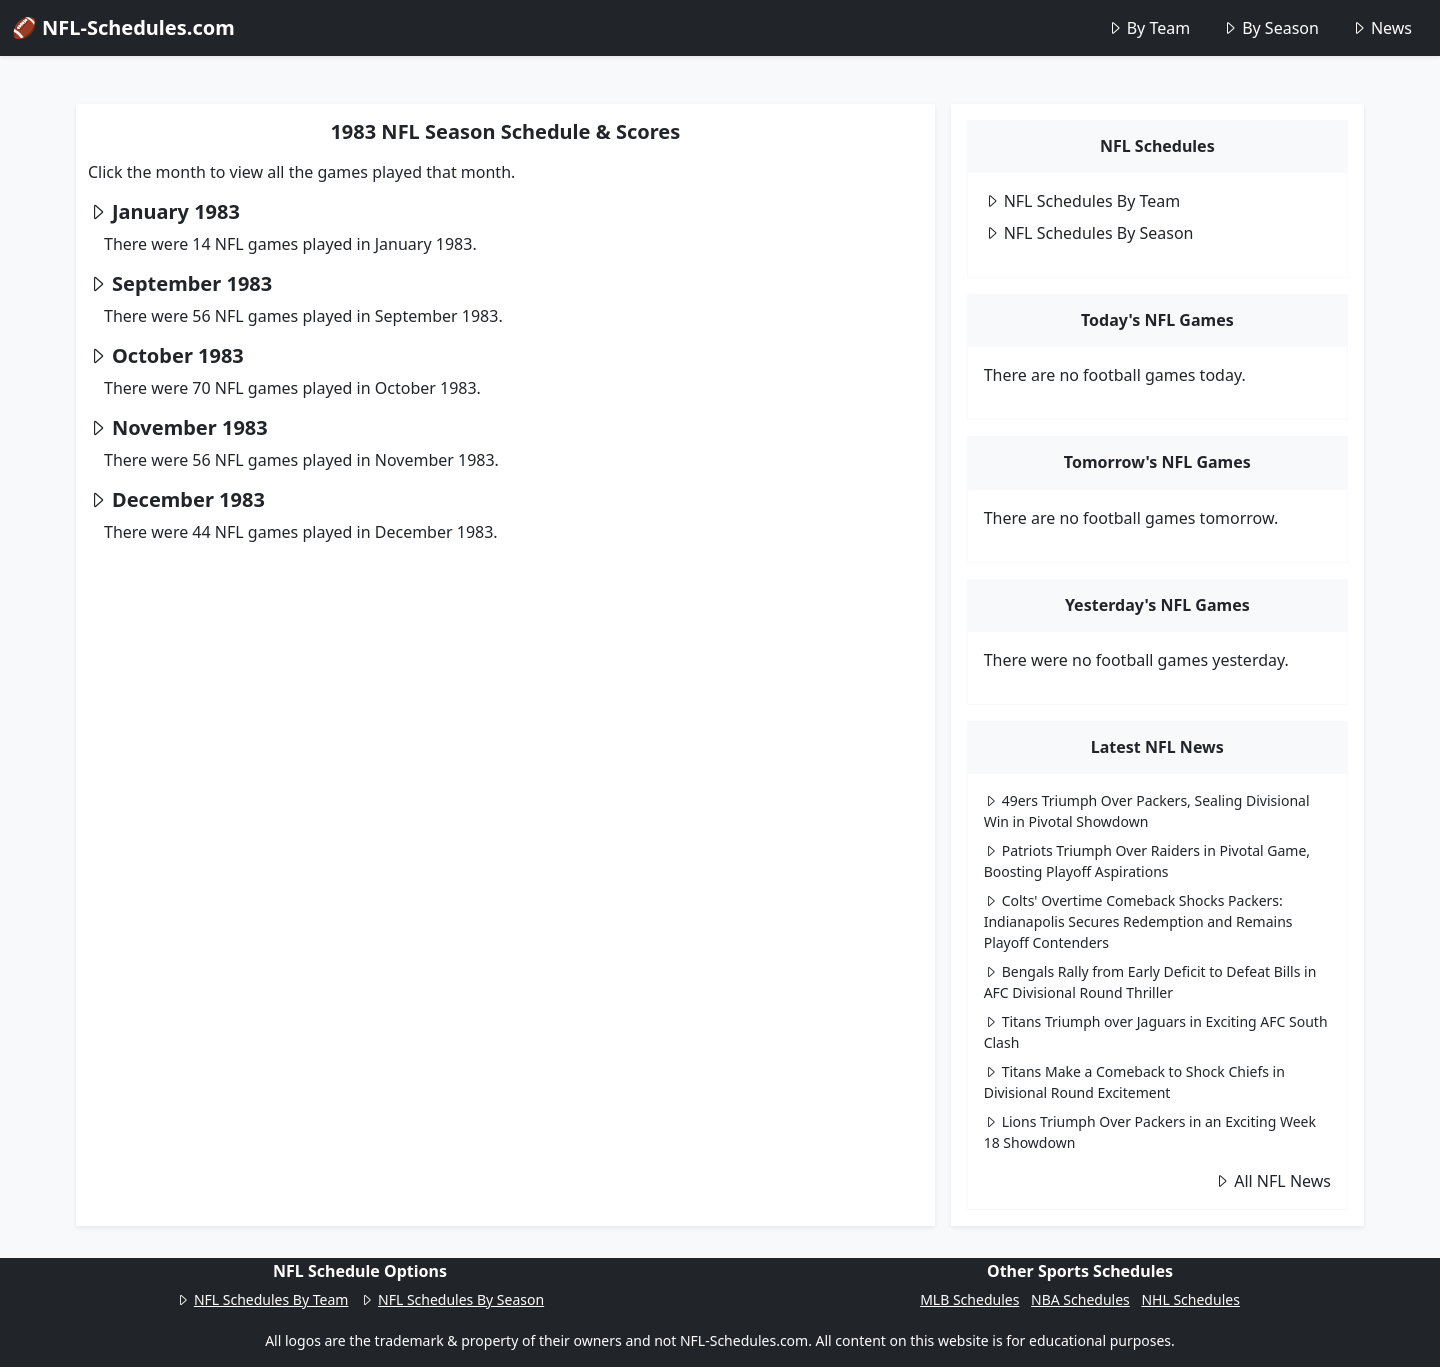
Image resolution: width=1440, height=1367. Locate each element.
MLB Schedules (969, 1299)
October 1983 (178, 355)
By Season (1270, 28)
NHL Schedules (1190, 1299)
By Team (1148, 28)
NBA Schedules (1080, 1299)
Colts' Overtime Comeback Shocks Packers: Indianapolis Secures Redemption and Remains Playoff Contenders (1138, 921)
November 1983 (190, 427)
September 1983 (192, 283)
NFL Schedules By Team (1082, 201)
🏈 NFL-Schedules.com (123, 27)
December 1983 (188, 499)
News (1381, 28)
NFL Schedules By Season (1089, 233)
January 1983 (176, 211)
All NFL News (1272, 1181)
